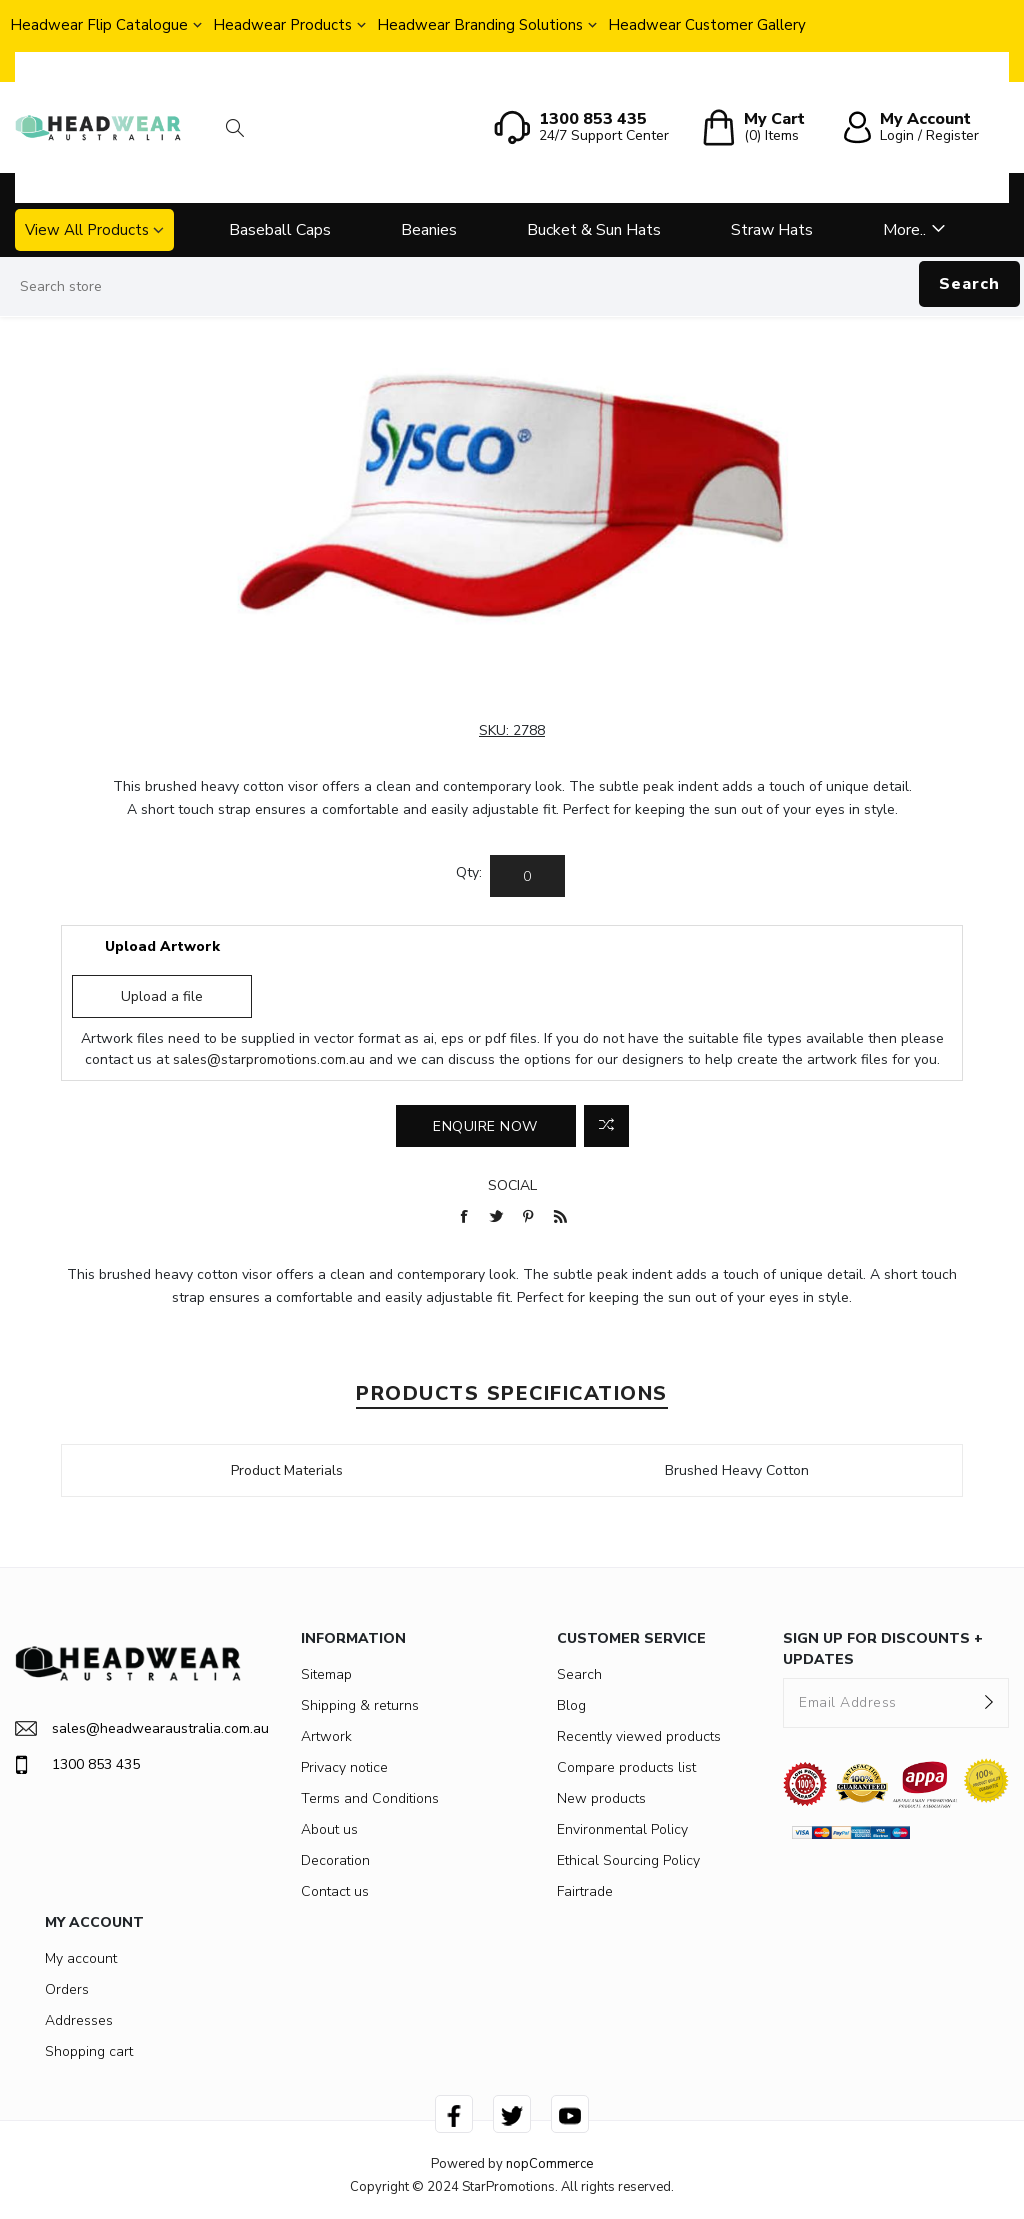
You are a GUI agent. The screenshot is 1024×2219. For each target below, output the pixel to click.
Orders (67, 1989)
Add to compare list (606, 1126)
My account (81, 1958)
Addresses (79, 2020)
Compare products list (626, 1767)
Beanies (429, 230)
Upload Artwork (162, 946)
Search (969, 284)
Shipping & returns (360, 1705)
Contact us (335, 1891)
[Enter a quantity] (527, 876)
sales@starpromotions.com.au (269, 1059)
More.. (904, 230)
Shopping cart (89, 2051)
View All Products (87, 230)
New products (601, 1798)
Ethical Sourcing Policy (628, 1860)
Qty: (469, 872)
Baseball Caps (280, 230)
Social (512, 1185)
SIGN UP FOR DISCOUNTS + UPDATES (883, 1649)
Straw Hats (772, 230)
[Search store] (512, 287)
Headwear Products (282, 25)
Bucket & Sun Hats (594, 230)
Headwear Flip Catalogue (99, 25)
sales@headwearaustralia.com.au (128, 1728)
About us (329, 1829)
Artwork (326, 1736)
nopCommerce (549, 2164)
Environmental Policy (622, 1829)
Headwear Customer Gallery (707, 25)
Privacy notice (344, 1767)
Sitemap (326, 1674)
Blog (571, 1705)
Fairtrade (585, 1891)
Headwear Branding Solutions (480, 25)
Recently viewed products (639, 1736)
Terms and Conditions (370, 1798)
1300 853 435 (77, 1765)
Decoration (335, 1860)
